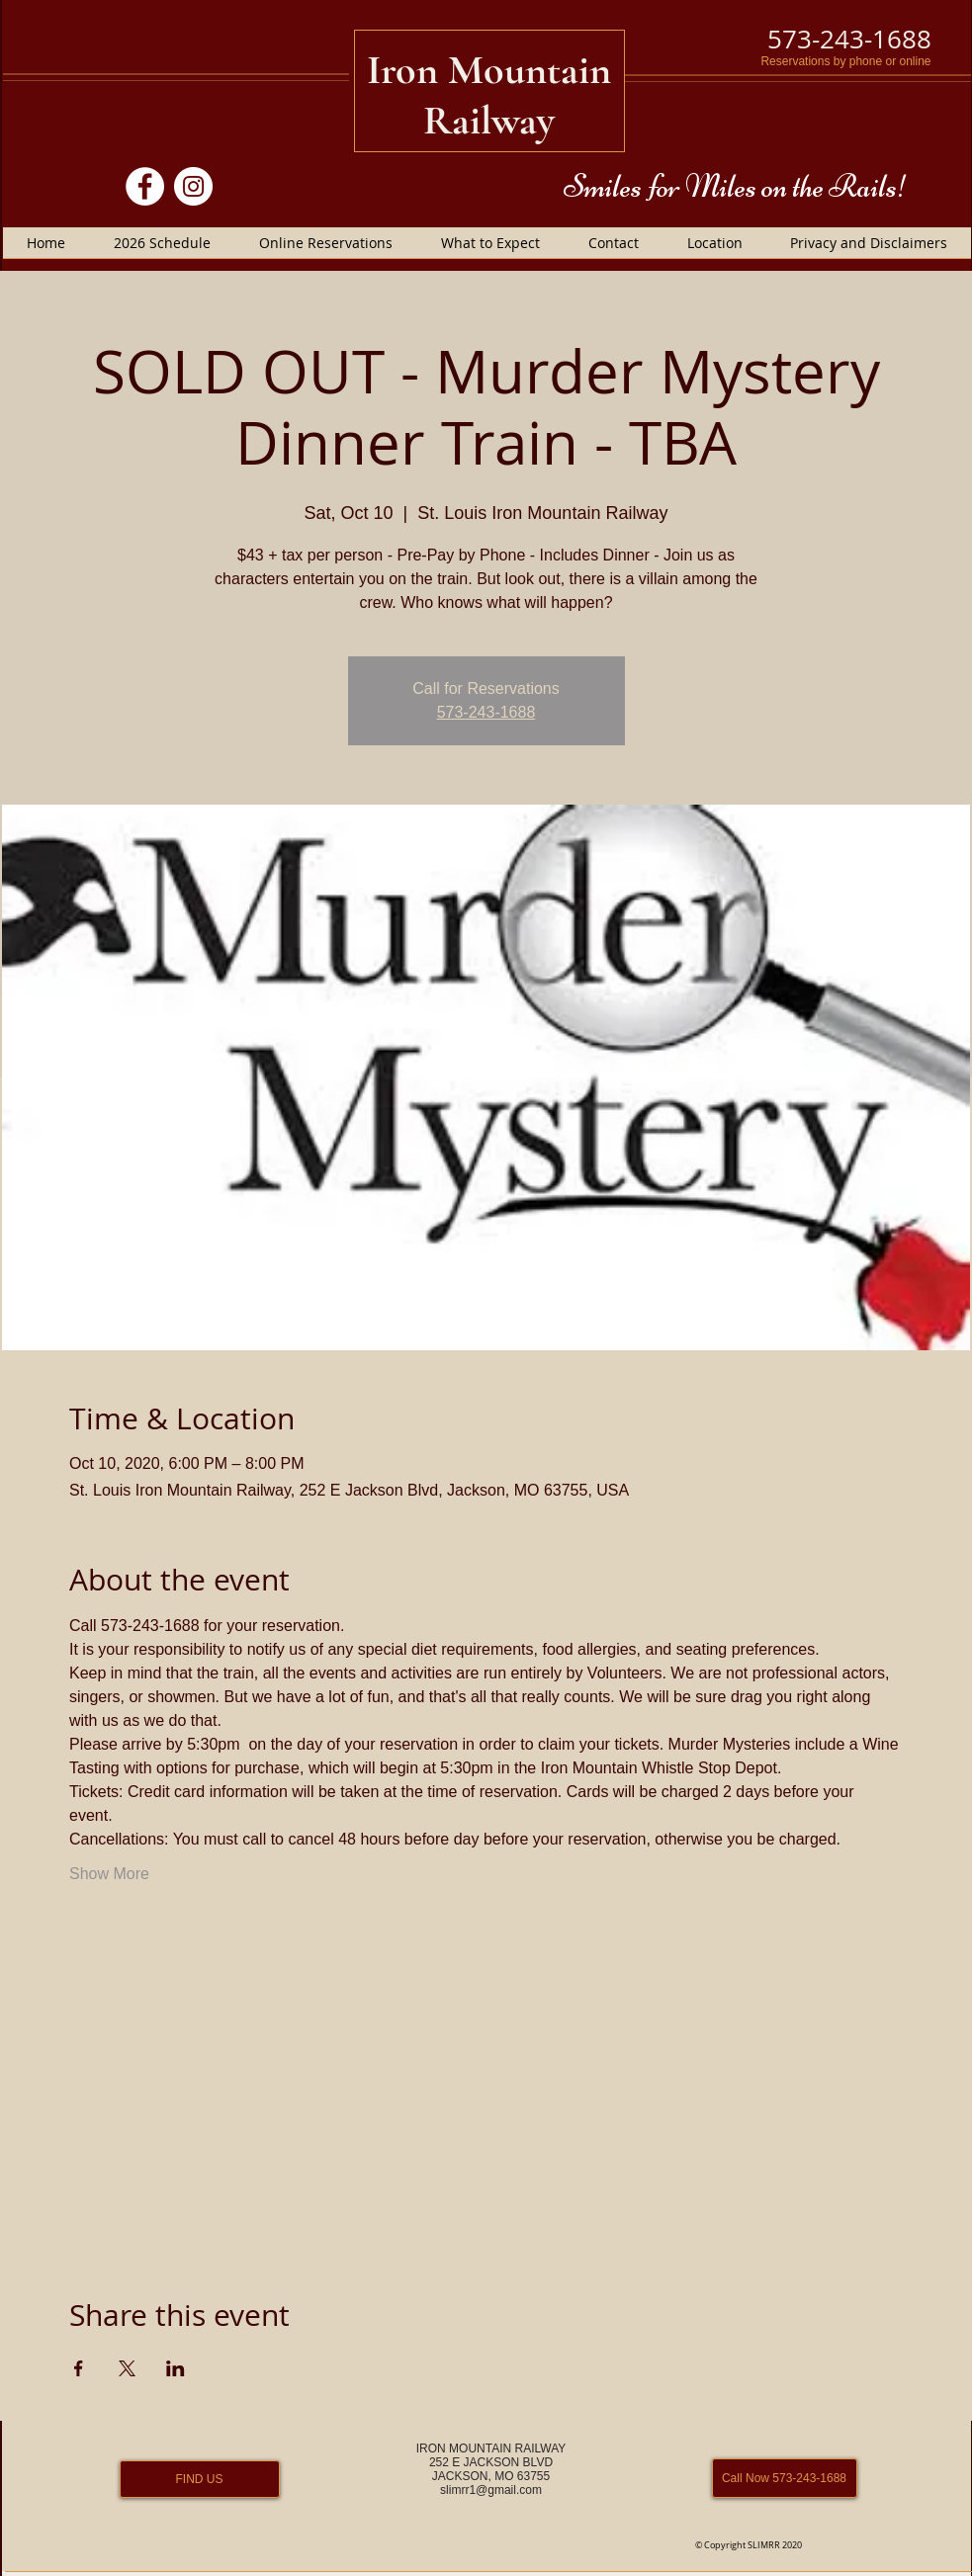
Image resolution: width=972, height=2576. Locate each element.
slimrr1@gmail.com (491, 2490)
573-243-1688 (486, 712)
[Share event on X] (127, 2368)
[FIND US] (200, 2479)
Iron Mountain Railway (489, 94)
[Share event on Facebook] (78, 2368)
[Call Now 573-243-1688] (784, 2478)
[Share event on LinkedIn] (175, 2368)
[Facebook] (145, 186)
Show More (109, 1873)
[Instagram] (193, 186)
